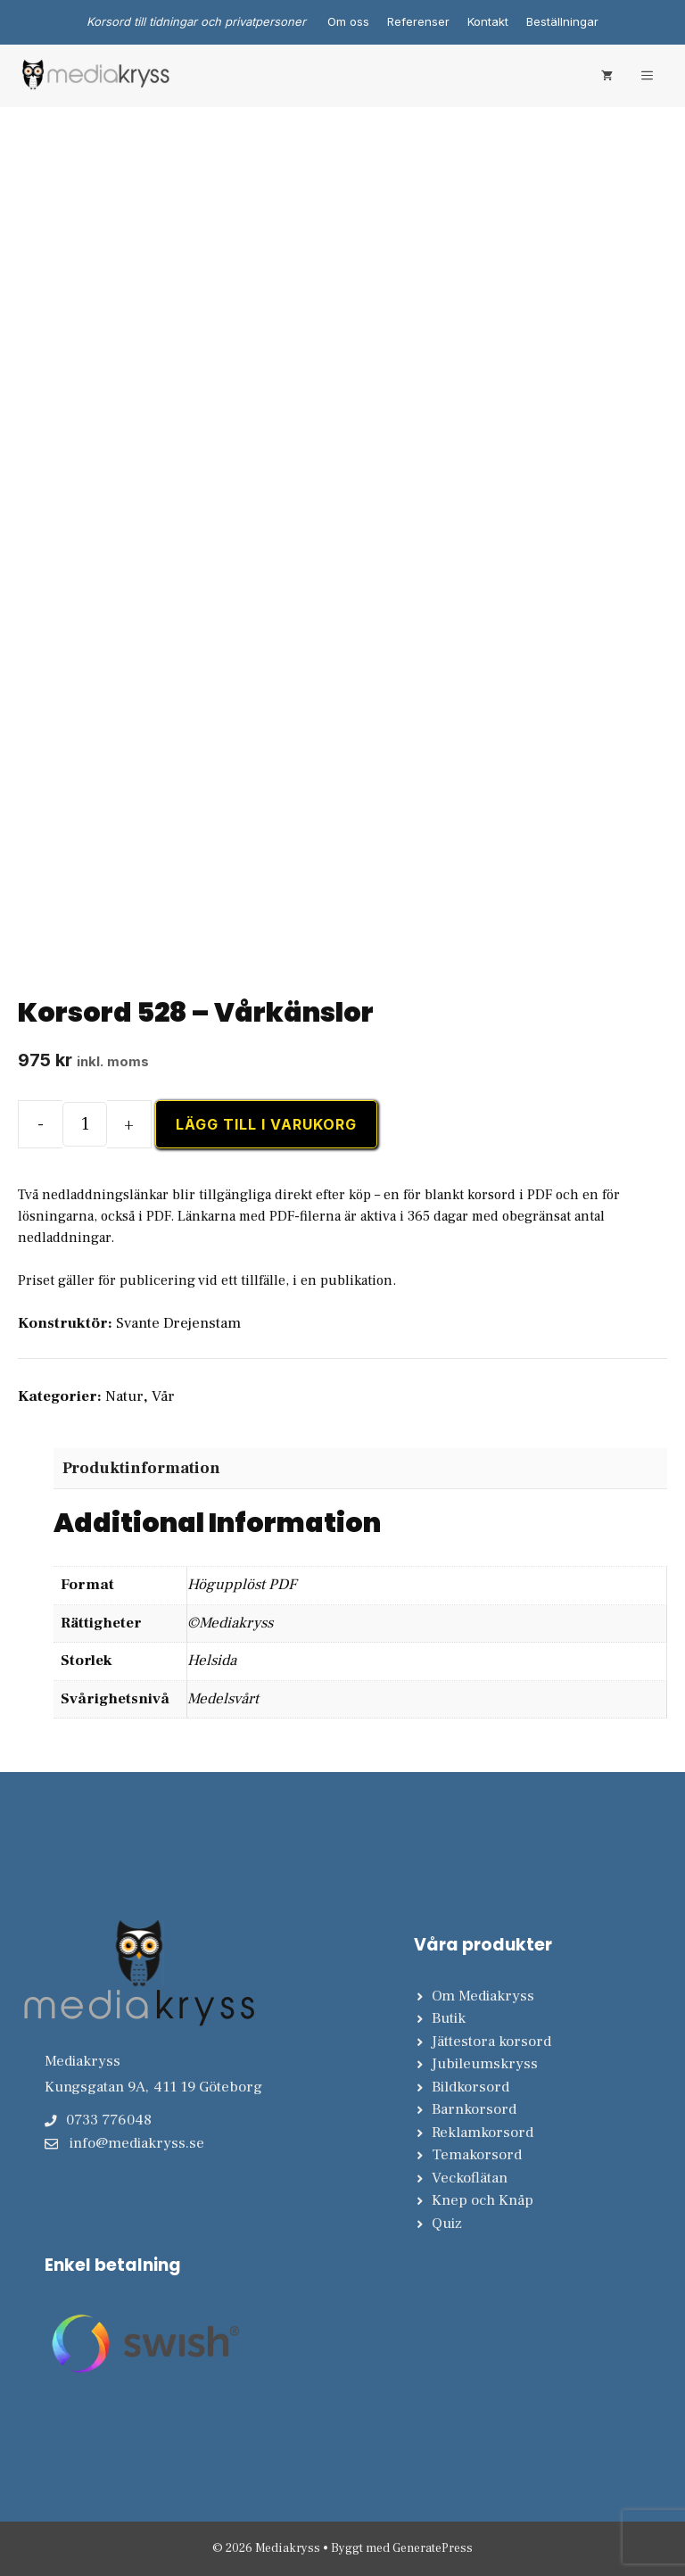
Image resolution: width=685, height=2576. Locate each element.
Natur (124, 1396)
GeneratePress (432, 2548)
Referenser (418, 21)
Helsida (211, 1660)
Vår (163, 1396)
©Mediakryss (230, 1623)
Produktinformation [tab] (141, 1468)
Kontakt (487, 21)
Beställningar (562, 21)
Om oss (348, 21)
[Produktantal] (84, 1124)
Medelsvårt (223, 1699)
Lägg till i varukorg (266, 1124)
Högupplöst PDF (241, 1584)
